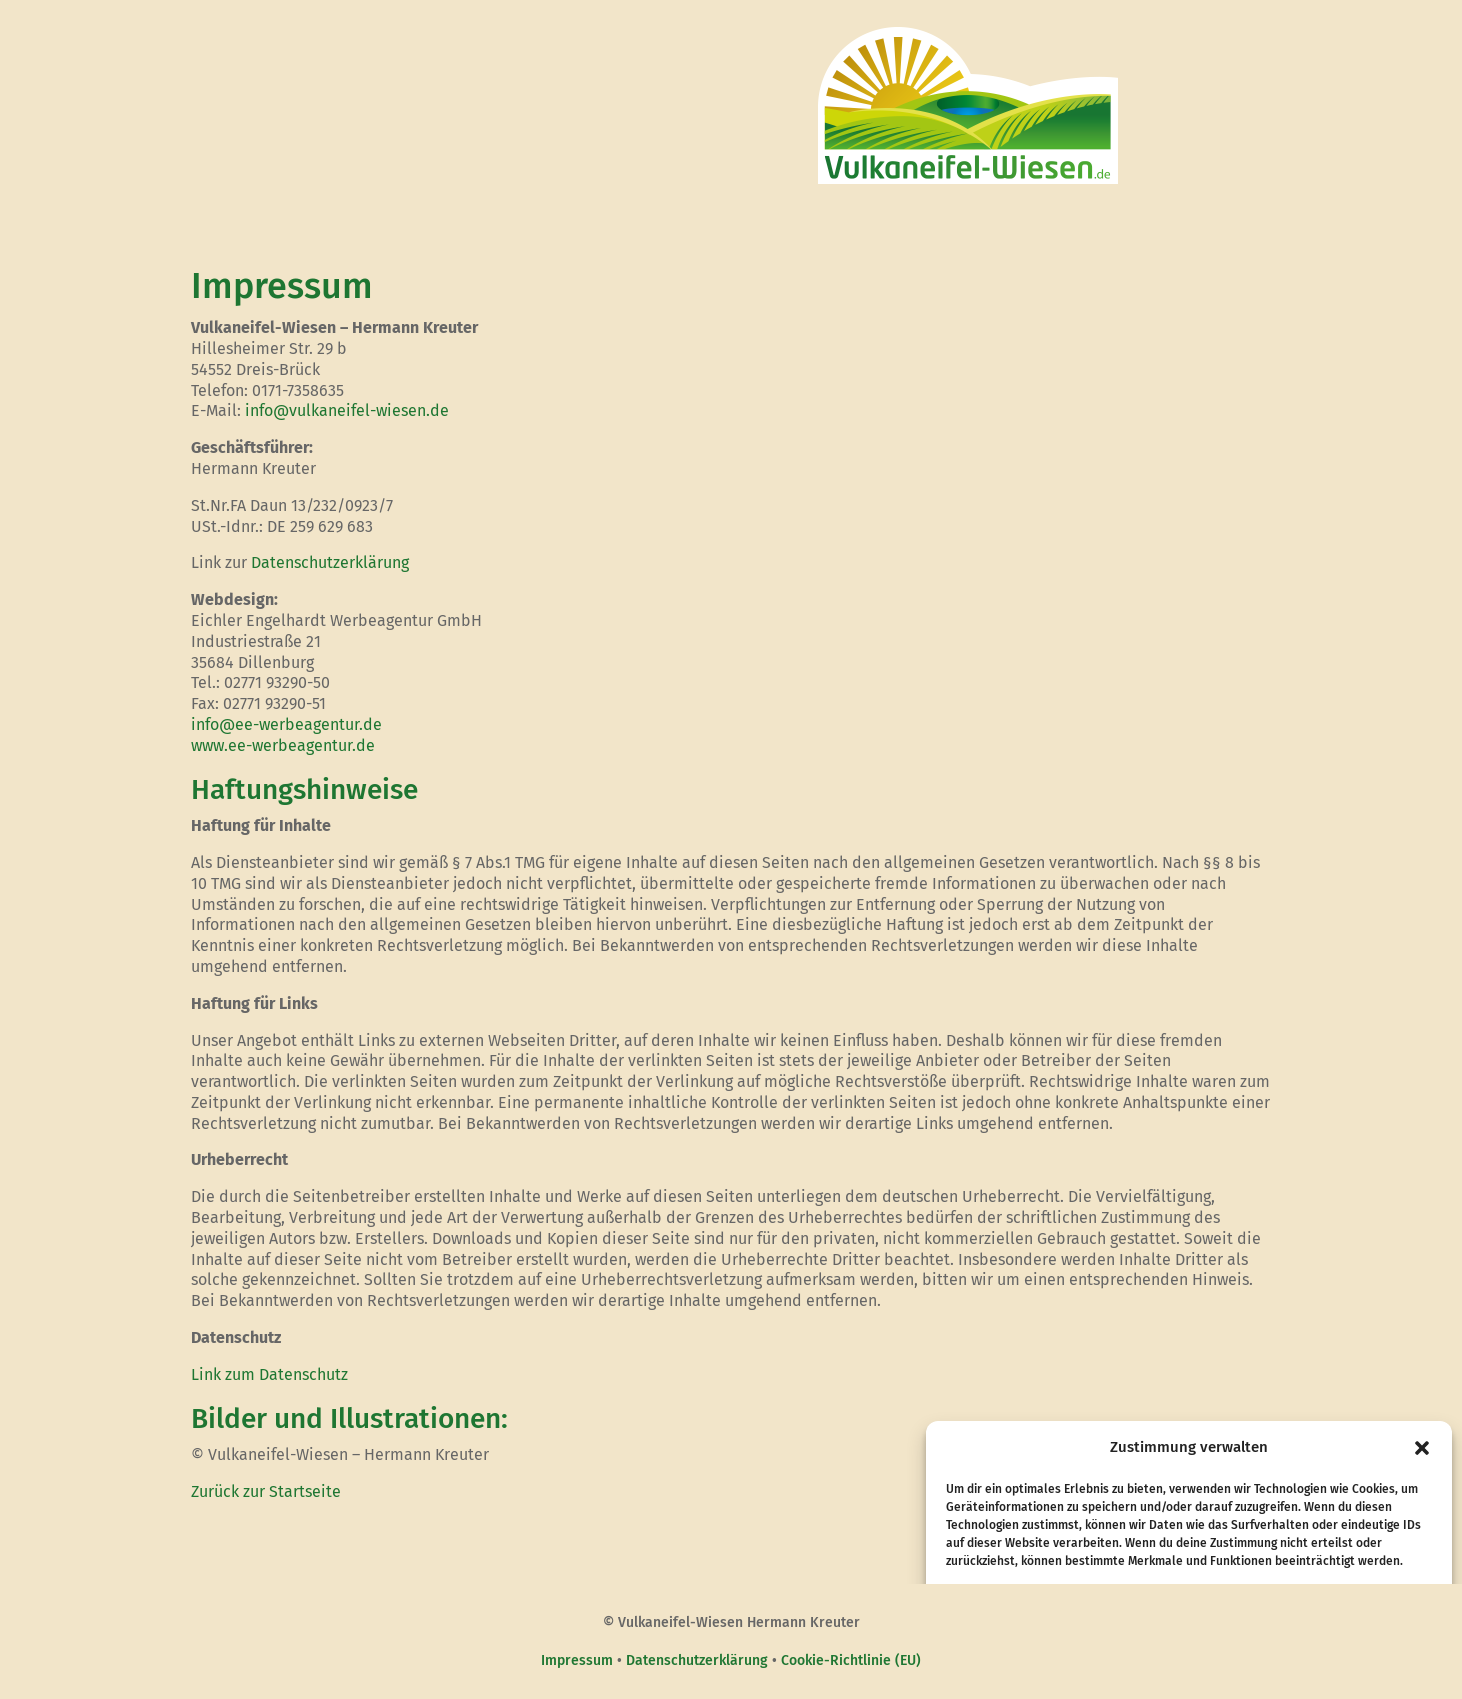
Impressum (577, 1660)
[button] (1422, 1448)
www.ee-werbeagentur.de (283, 745)
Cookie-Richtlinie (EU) (851, 1660)
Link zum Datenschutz (269, 1374)
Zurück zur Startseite (266, 1491)
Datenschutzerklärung (330, 562)
